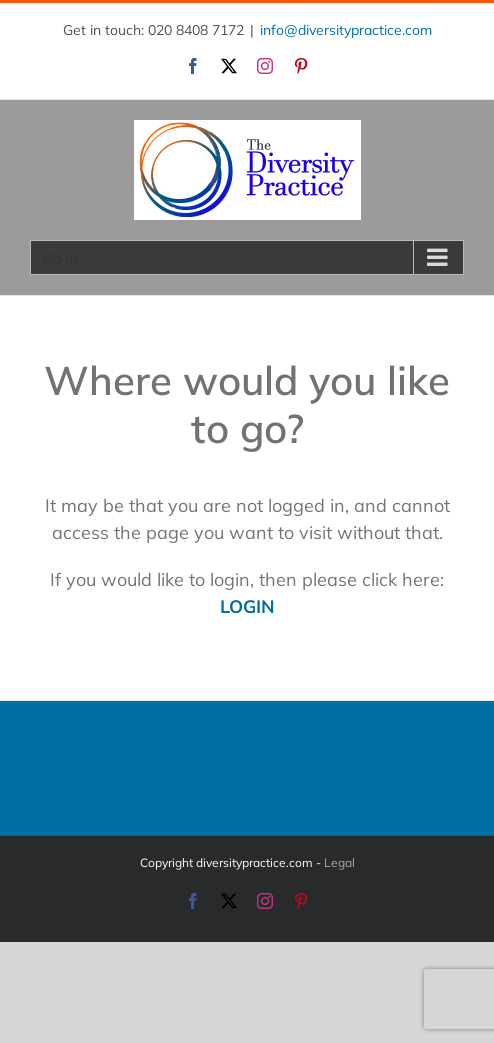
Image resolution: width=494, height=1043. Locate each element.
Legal (339, 862)
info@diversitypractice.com (346, 30)
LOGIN (247, 606)
